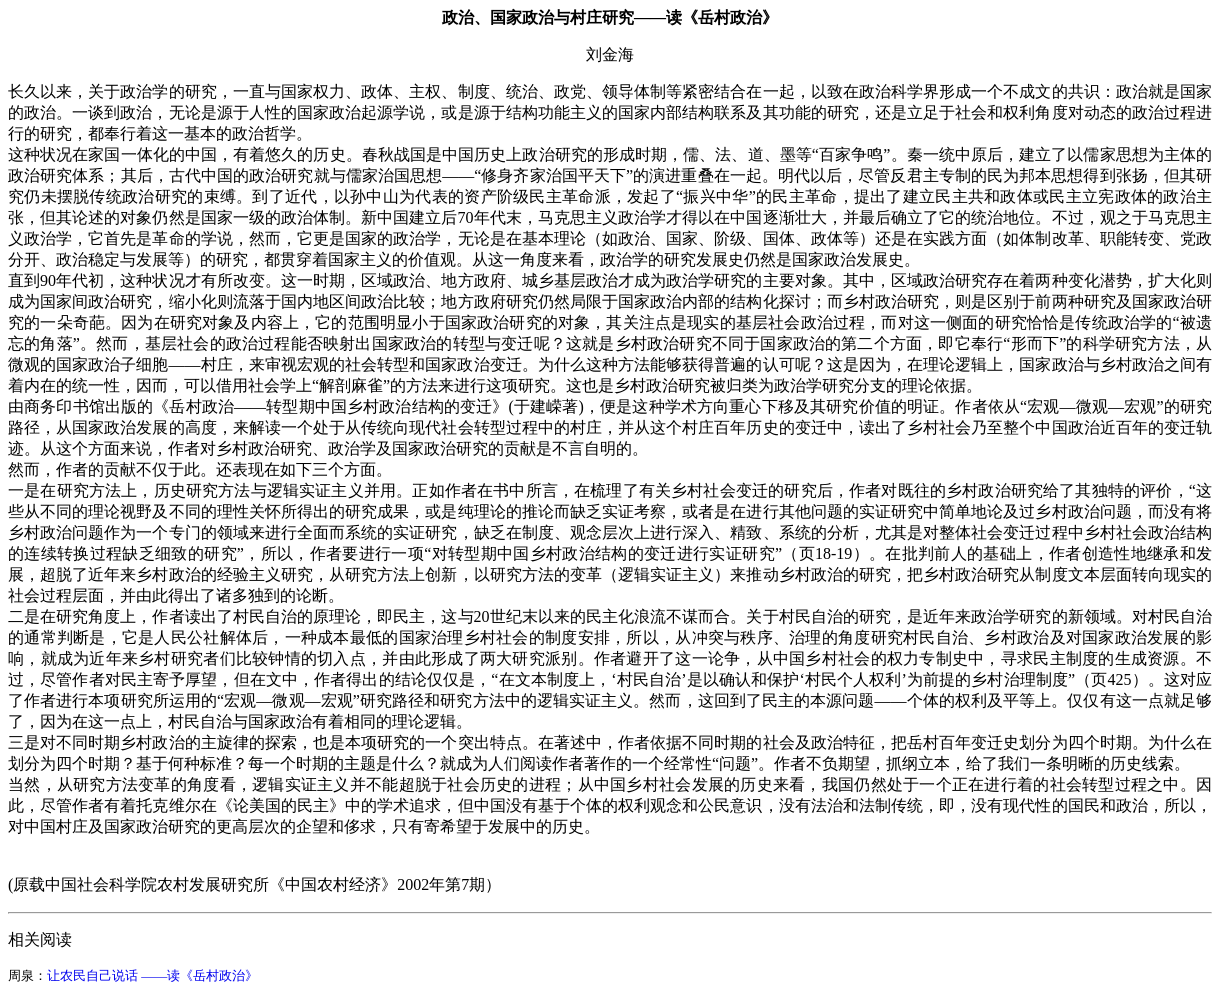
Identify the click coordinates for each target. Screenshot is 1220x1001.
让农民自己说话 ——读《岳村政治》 (152, 975)
